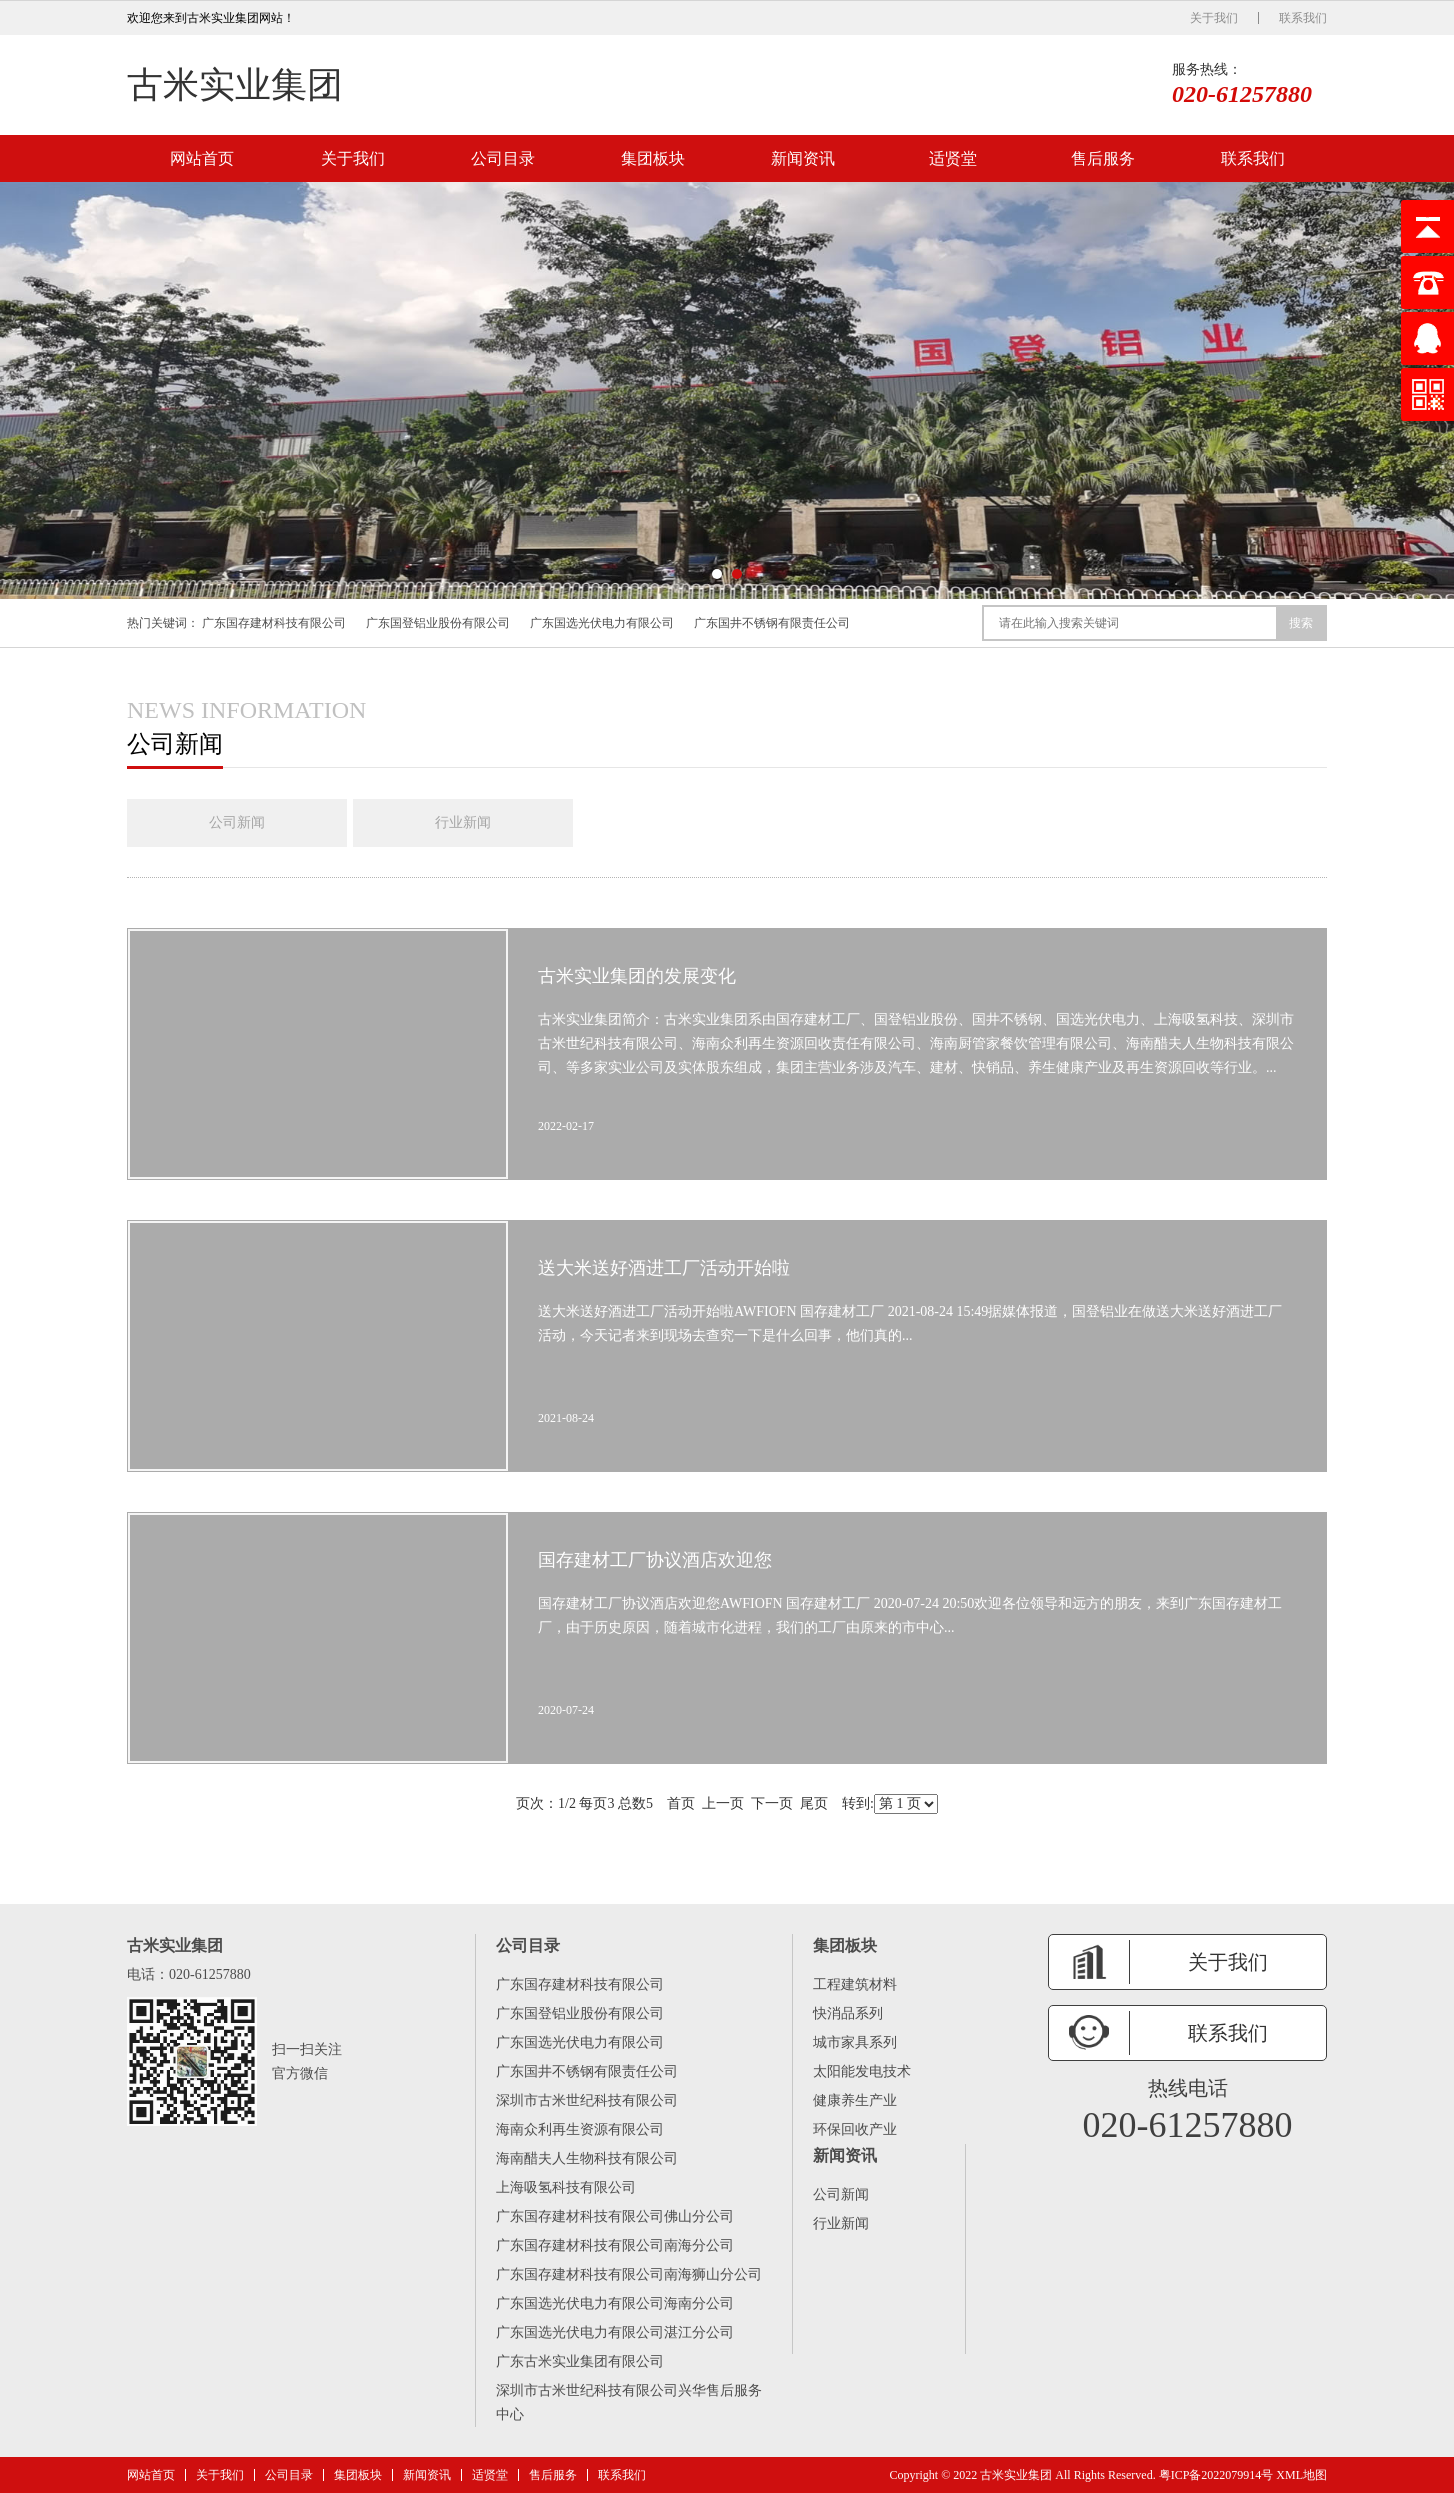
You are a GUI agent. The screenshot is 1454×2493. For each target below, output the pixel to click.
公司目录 (503, 158)
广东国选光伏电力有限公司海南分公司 (615, 2303)
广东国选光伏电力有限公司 (602, 623)
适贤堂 (953, 158)
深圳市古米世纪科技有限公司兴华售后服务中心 (629, 2402)
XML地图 (1301, 2475)
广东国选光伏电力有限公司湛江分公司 (615, 2332)
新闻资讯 (803, 158)
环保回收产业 (855, 2129)
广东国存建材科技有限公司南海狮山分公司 (629, 2274)
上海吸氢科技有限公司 (566, 2187)
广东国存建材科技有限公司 (274, 623)
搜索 (1301, 623)
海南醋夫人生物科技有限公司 (587, 2158)
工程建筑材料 (855, 1984)
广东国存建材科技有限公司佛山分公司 (615, 2216)
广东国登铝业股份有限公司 (438, 623)
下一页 (772, 1803)
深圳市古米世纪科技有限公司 (587, 2100)
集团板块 (653, 158)
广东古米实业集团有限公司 (580, 2361)
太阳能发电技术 (862, 2071)
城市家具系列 (855, 2042)
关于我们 (1214, 18)
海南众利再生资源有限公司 (580, 2129)
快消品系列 (848, 2013)
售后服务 (1103, 158)
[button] (717, 574)
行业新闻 (463, 822)
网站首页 (202, 158)
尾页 (814, 1803)
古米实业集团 (235, 85)
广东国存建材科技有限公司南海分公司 (615, 2245)
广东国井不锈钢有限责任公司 (772, 623)
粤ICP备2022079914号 (1216, 2475)
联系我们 (1303, 18)
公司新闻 (237, 822)
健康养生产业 (855, 2100)
